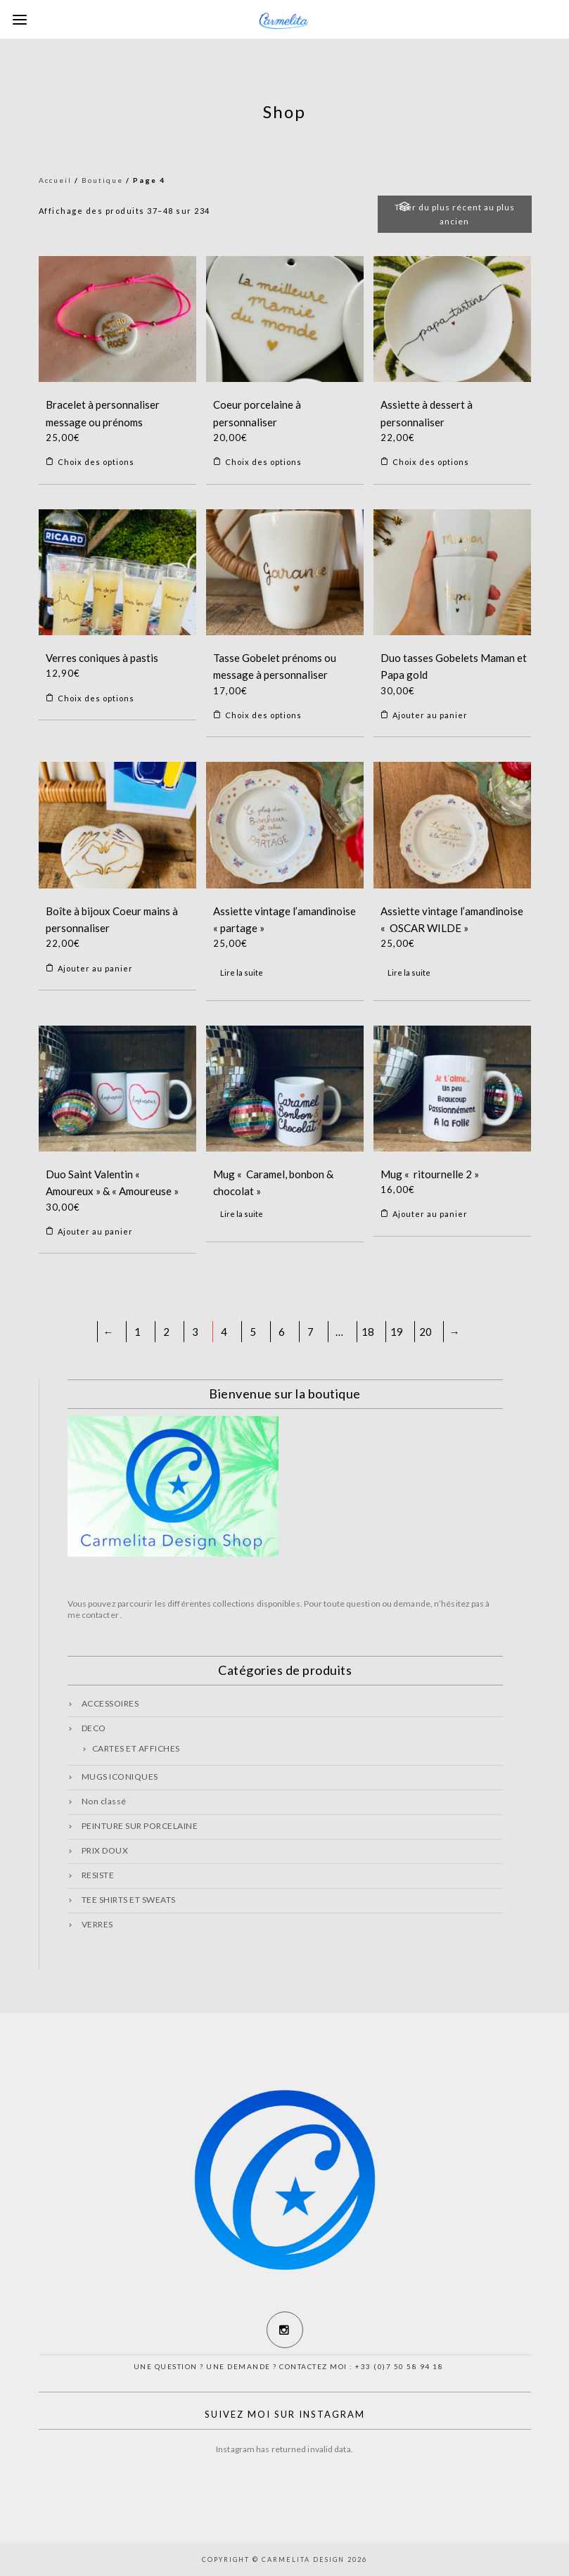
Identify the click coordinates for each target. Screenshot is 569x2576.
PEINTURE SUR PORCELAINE (140, 1826)
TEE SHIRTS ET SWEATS (129, 1899)
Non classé (104, 1801)
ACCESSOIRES (110, 1703)
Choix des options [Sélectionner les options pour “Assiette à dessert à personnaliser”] (430, 462)
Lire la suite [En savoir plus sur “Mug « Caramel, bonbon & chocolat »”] (241, 1213)
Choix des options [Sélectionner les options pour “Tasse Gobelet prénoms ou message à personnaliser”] (263, 715)
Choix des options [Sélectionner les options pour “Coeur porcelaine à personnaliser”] (263, 462)
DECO (94, 1728)
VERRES (97, 1924)
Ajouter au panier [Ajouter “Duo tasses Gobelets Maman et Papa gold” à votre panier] (430, 715)
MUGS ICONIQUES (120, 1776)
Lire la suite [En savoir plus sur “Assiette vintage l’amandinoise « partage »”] (241, 972)
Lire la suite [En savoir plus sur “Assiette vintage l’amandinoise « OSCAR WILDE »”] (409, 972)
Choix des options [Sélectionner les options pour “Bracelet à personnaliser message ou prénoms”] (96, 462)
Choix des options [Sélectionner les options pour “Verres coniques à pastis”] (96, 698)
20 (425, 1331)
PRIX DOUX (105, 1850)
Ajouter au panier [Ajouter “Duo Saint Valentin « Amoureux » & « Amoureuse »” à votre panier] (95, 1231)
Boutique (102, 180)
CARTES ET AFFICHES (136, 1748)
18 (368, 1331)
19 (396, 1331)
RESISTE (98, 1875)
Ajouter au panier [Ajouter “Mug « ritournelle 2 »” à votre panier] (430, 1214)
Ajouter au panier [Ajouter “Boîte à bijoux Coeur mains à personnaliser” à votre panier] (95, 968)
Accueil (55, 180)
